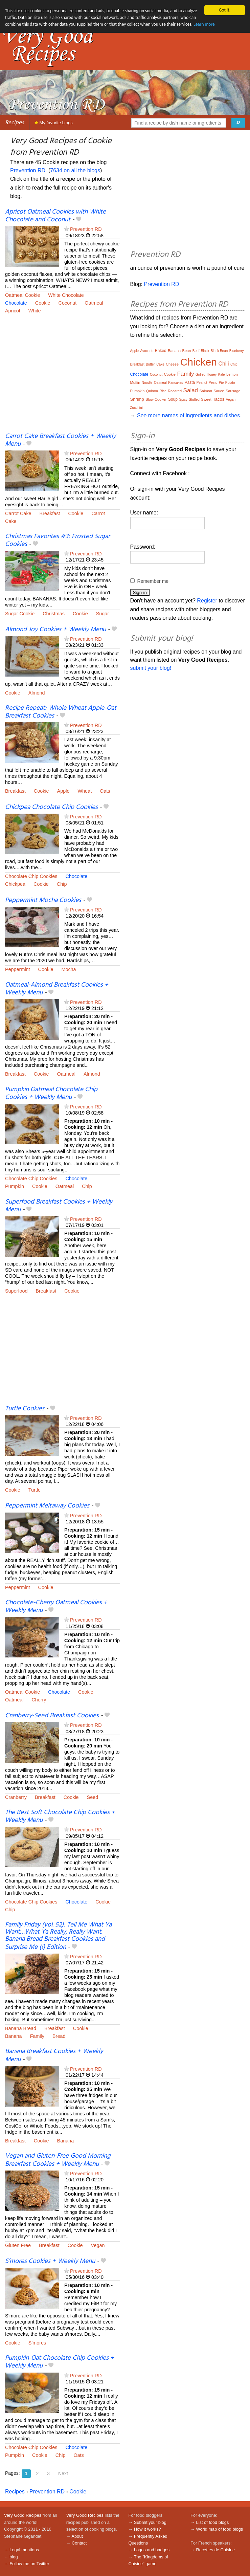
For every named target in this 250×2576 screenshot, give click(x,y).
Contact (79, 2543)
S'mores (37, 2343)
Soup (173, 399)
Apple (63, 791)
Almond (36, 693)
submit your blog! (151, 668)
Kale (221, 374)
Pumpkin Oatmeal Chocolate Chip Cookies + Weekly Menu (51, 1093)
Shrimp (137, 399)
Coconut (68, 303)
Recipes (14, 122)
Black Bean (219, 351)
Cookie (42, 303)
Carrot (98, 513)
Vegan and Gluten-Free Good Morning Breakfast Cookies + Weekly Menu (58, 2160)
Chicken (198, 362)
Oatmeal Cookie (22, 295)
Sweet (206, 399)
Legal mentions (24, 2549)
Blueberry (236, 351)
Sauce (218, 391)
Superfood (16, 1291)
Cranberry (16, 1797)
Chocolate (16, 303)
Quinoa (152, 391)
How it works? (147, 2529)
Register (207, 600)
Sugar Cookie (20, 613)
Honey (212, 374)
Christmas (54, 613)
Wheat (84, 791)
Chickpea (15, 884)
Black (205, 351)
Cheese (172, 364)
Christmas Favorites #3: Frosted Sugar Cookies (57, 540)
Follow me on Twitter (29, 2563)
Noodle (147, 382)
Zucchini (136, 408)
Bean (186, 351)
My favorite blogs (54, 122)
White (34, 310)
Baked (160, 350)
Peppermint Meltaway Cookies (47, 1506)
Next (63, 2473)
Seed (92, 1797)
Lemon (232, 374)
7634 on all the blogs (75, 170)
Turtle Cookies (24, 1409)
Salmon (206, 391)
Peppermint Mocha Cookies (43, 900)
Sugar (102, 613)
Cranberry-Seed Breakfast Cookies (52, 1716)
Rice (163, 391)
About (77, 2536)
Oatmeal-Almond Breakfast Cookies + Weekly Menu (56, 989)
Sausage (233, 391)
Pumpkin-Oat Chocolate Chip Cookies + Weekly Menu (59, 2362)
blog (13, 2556)
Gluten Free (18, 2245)
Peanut (202, 382)
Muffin (135, 382)
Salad (190, 390)
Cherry (38, 1699)
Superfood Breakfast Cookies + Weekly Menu (58, 1206)
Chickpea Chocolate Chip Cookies (51, 807)
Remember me (153, 581)
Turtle (34, 1490)
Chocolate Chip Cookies (31, 876)
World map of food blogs (219, 2529)
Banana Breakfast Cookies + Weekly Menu (54, 2055)
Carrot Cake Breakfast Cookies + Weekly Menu (60, 440)
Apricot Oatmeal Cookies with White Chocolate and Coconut (55, 216)
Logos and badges (151, 2549)
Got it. (224, 10)
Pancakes (175, 382)
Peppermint (17, 969)
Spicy (183, 399)
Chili (223, 364)
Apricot (12, 310)
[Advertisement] (62, 377)
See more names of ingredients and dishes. (189, 415)
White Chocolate (66, 295)
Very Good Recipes (22, 2515)
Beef (196, 351)
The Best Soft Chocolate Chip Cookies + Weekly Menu (60, 1816)
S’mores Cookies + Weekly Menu (50, 2261)
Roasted (175, 391)
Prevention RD (27, 170)
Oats (105, 791)
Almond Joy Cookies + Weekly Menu (55, 629)
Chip (62, 884)
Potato (230, 382)
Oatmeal (94, 303)
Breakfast (50, 513)
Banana (13, 2036)
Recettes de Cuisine (215, 2549)
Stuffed (194, 399)
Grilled (200, 374)
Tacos (218, 399)
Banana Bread (20, 2028)
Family (37, 2036)
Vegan (98, 2245)
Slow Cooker (155, 399)
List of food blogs (212, 2522)
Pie (221, 382)
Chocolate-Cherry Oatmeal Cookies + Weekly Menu (56, 1606)
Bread (58, 2036)
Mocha (68, 969)
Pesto (213, 382)
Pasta (190, 382)
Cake (11, 521)
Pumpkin (14, 1186)
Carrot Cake (18, 513)
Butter (150, 364)
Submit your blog (150, 2522)
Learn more (206, 24)
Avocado (147, 351)
